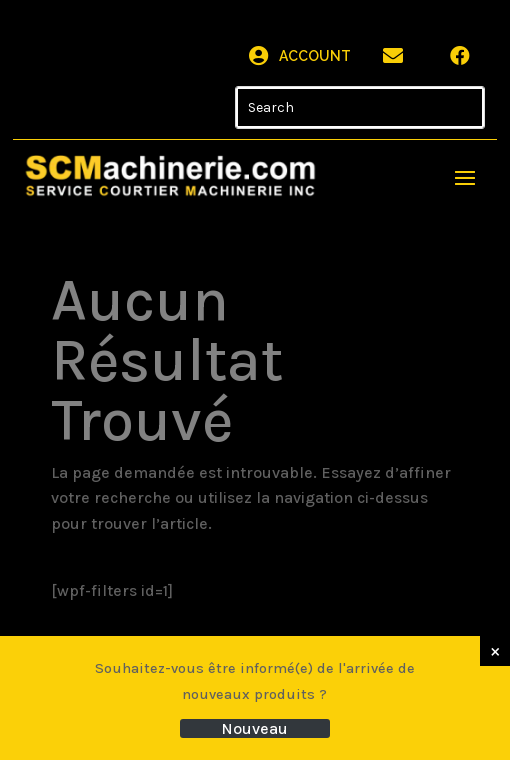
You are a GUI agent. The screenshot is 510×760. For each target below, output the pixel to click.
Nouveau (254, 728)
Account (315, 56)
